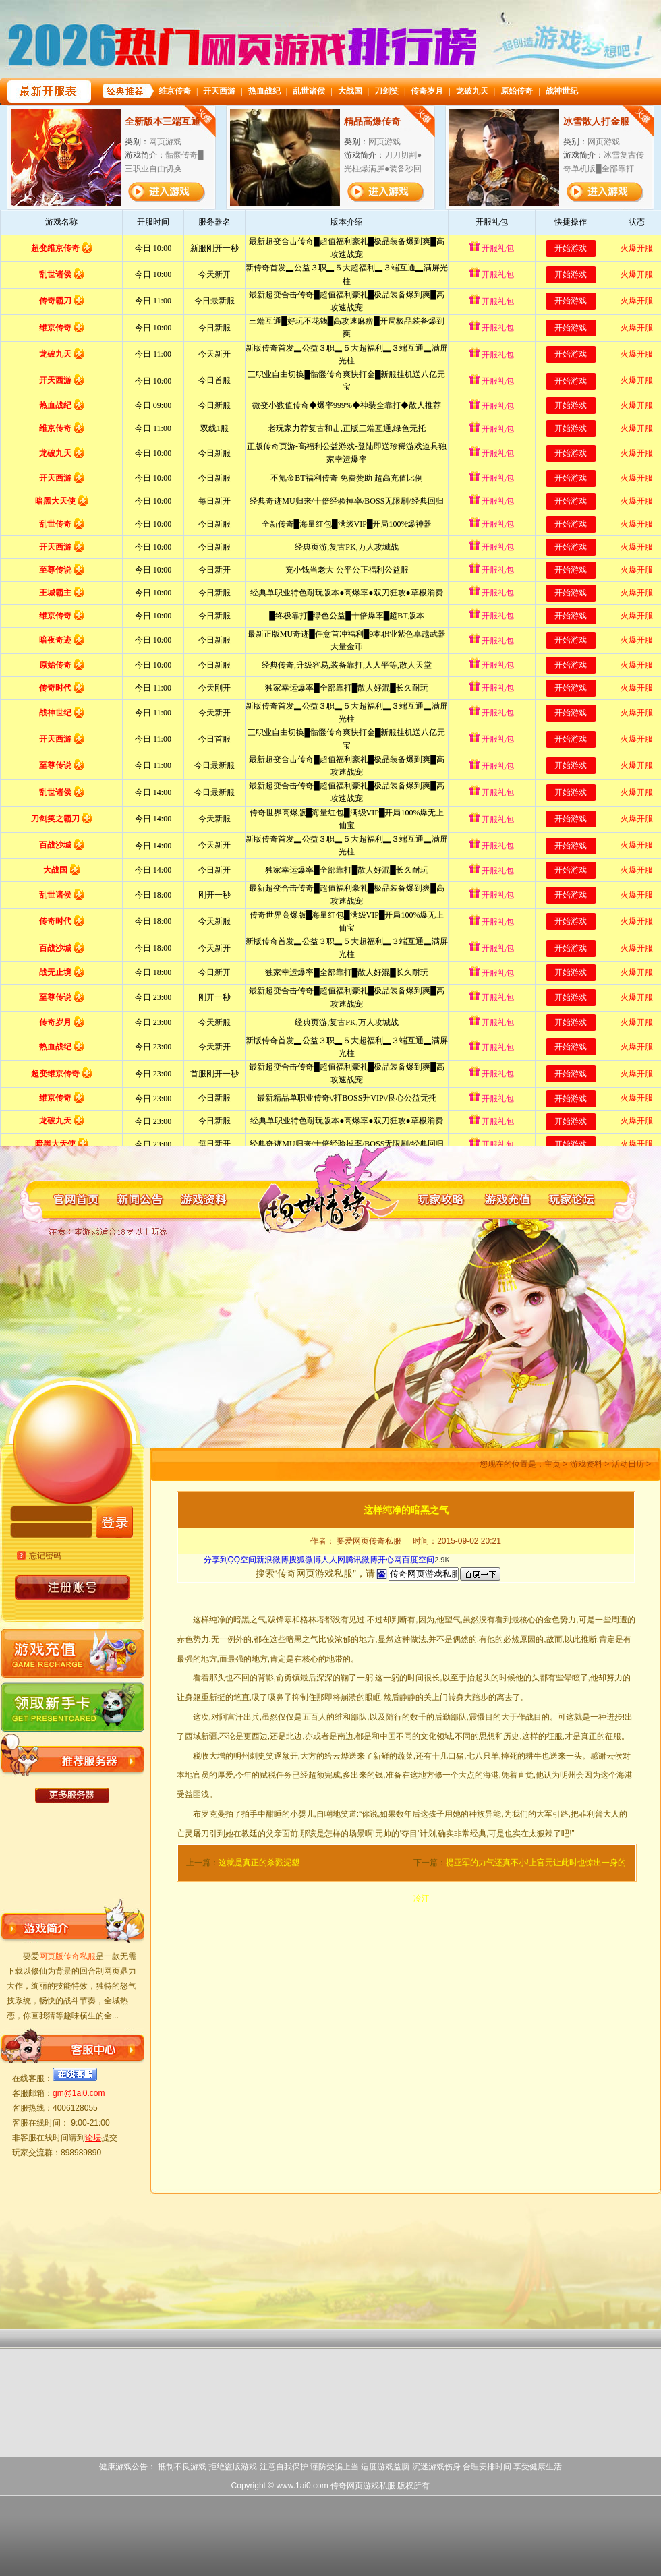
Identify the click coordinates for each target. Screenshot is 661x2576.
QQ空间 (242, 1559)
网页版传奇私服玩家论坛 (575, 1199)
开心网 (390, 1559)
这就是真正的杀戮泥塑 (259, 1862)
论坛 (93, 2137)
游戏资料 (586, 1464)
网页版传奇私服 (322, 1199)
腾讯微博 (361, 1559)
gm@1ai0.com (79, 2093)
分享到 (216, 1559)
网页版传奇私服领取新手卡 (72, 1703)
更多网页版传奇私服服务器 (72, 1795)
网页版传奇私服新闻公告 (134, 1199)
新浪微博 (272, 1559)
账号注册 (72, 1587)
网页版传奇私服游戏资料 (199, 1199)
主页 (552, 1464)
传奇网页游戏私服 (362, 2485)
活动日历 (628, 1464)
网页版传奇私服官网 (69, 1199)
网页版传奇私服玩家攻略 (445, 1199)
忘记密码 (45, 1555)
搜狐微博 (305, 1559)
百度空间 (418, 1559)
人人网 (333, 1559)
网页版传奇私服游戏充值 (510, 1199)
